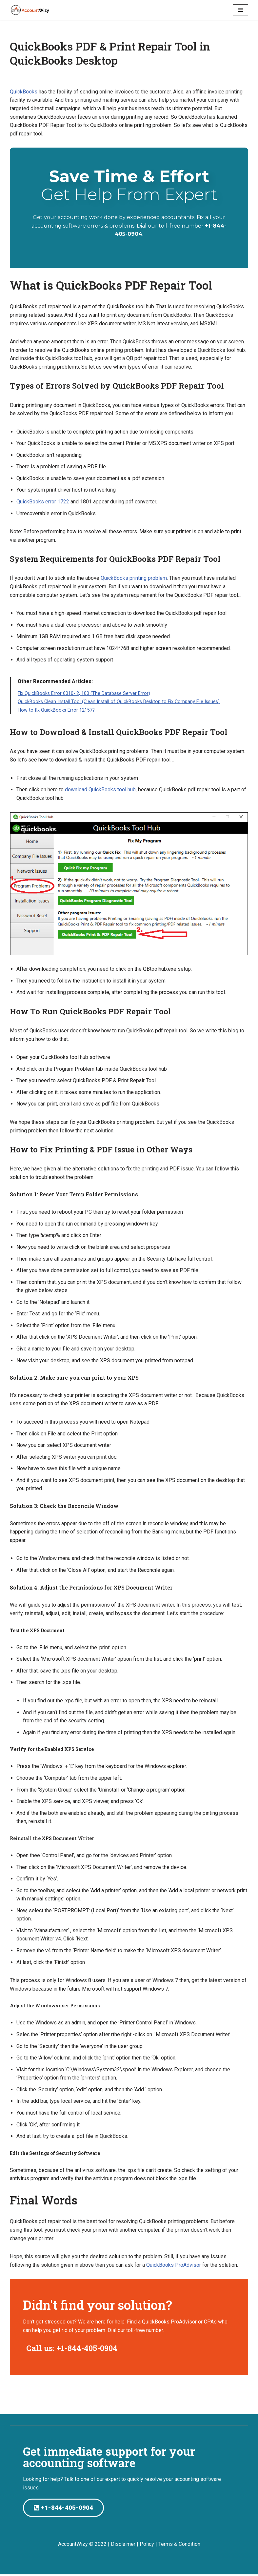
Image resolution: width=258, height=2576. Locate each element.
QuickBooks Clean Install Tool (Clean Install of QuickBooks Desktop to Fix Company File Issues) (119, 702)
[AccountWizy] (29, 10)
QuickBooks (23, 92)
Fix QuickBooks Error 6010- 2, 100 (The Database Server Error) (84, 694)
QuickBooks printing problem (134, 578)
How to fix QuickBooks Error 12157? (56, 710)
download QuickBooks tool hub (100, 790)
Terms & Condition (179, 2545)
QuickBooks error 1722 (42, 502)
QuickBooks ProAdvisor (173, 2266)
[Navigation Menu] (240, 9)
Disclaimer (123, 2545)
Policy (147, 2545)
